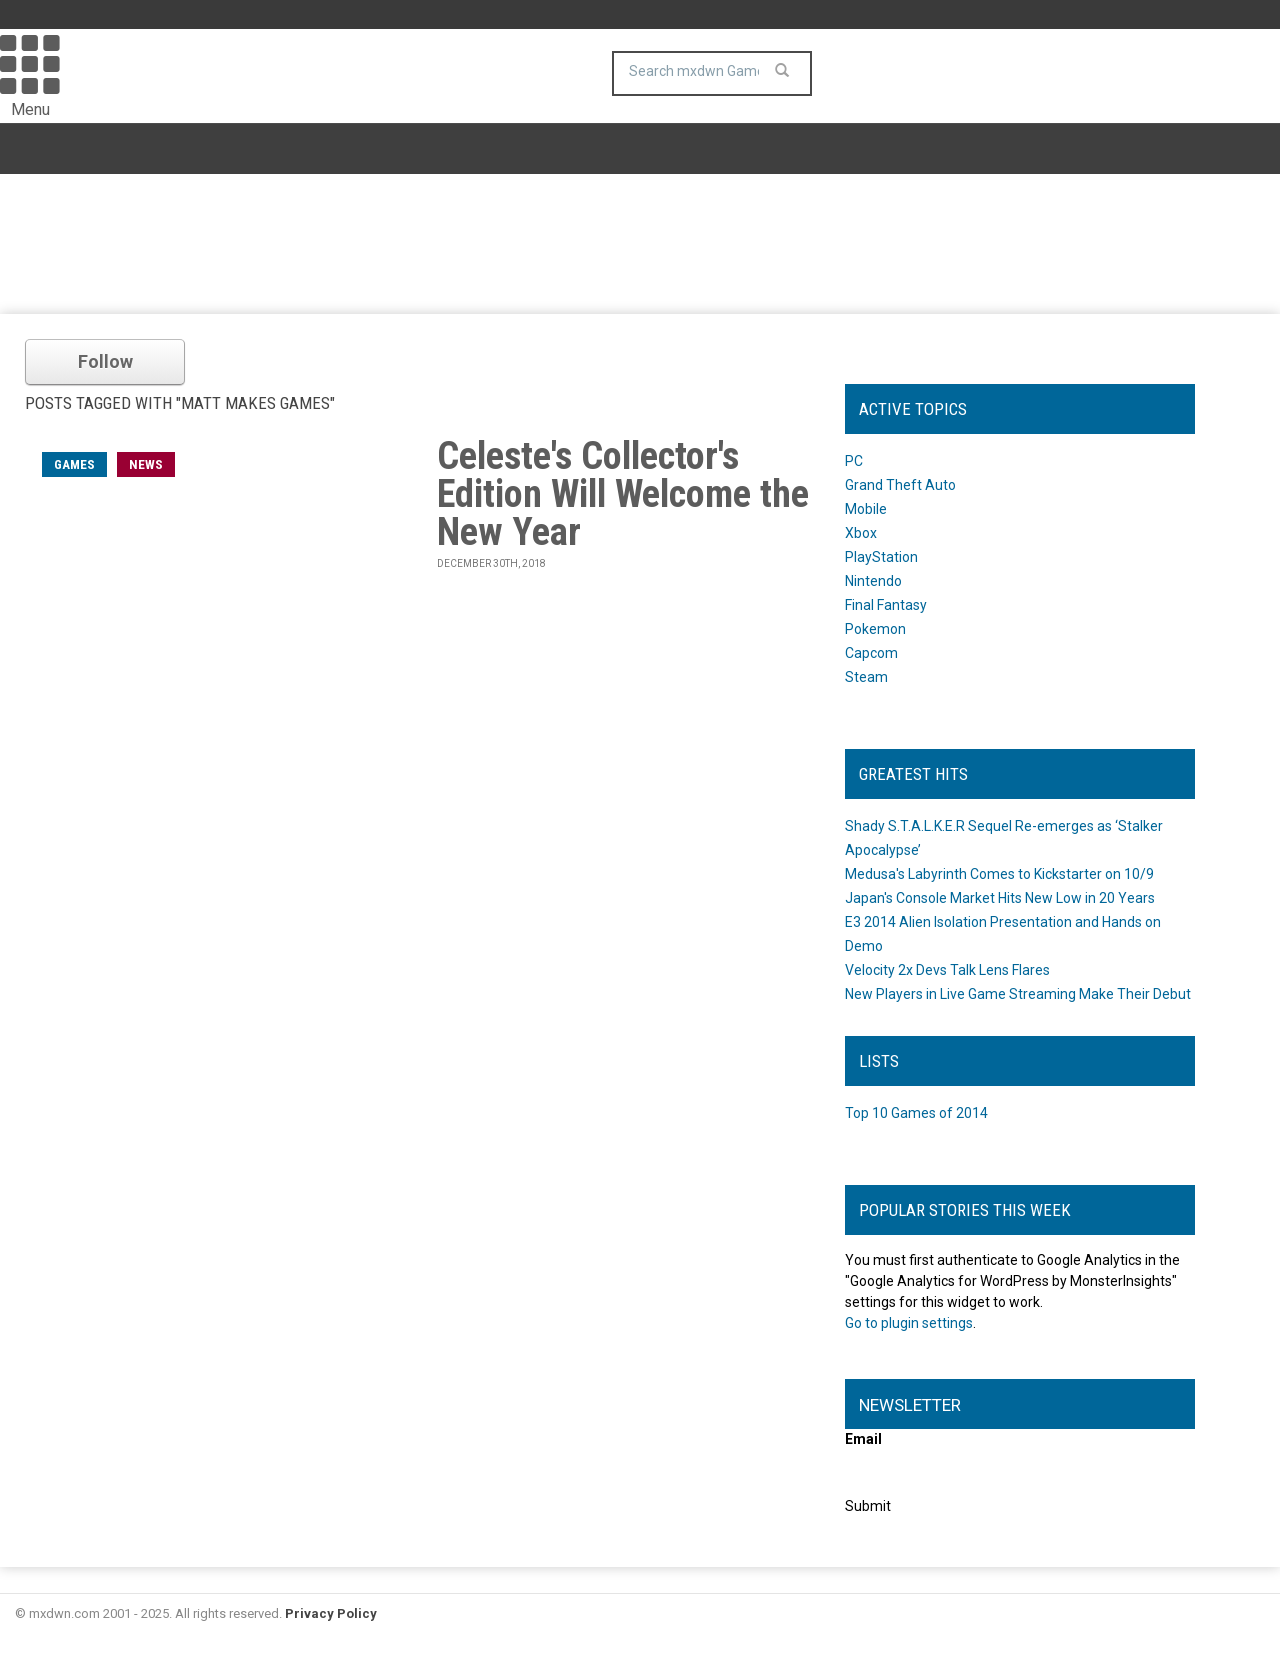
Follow (105, 361)
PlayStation (881, 557)
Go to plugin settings (909, 1323)
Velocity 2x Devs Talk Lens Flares (947, 970)
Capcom (871, 653)
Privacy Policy (331, 1613)
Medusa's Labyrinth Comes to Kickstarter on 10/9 (999, 874)
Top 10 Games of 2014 (916, 1113)
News (146, 464)
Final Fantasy (886, 605)
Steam (866, 677)
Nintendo (873, 581)
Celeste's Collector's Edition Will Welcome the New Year (623, 494)
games (74, 464)
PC (854, 461)
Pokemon (875, 629)
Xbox (861, 533)
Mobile (866, 509)
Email (863, 1439)
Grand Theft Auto (900, 485)
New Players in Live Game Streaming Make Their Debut (1018, 994)
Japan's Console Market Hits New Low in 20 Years (1000, 898)
